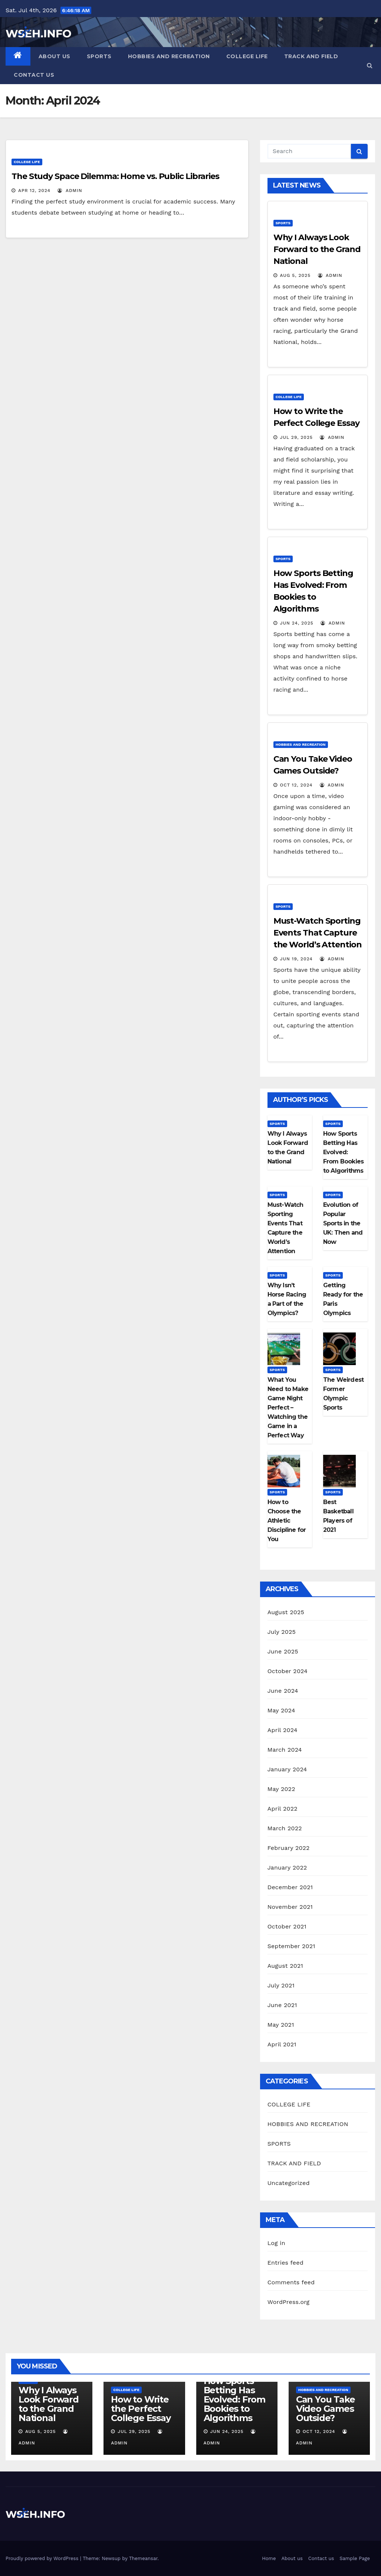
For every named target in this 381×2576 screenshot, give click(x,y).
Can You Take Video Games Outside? (325, 2408)
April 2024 (282, 1730)
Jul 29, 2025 (296, 437)
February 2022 (288, 1847)
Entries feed (285, 2262)
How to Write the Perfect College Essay (140, 2408)
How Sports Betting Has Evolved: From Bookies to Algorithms (343, 1152)
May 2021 (280, 2024)
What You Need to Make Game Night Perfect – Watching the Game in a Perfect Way (287, 1407)
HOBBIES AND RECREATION (169, 56)
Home (269, 2558)
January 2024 (287, 1769)
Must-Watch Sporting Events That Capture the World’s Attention (317, 933)
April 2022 (282, 1808)
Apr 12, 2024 (34, 190)
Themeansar (143, 2558)
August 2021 (285, 1965)
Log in (276, 2242)
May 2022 (281, 1788)
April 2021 (281, 2044)
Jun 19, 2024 (296, 958)
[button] (369, 65)
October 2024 (287, 1671)
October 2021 (286, 1926)
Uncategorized (288, 2182)
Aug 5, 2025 (295, 275)
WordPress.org (288, 2301)
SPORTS (99, 56)
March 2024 (284, 1749)
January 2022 (287, 1867)
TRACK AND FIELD (311, 56)
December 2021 (290, 1887)
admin (70, 190)
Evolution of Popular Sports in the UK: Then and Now (342, 1223)
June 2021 (282, 2005)
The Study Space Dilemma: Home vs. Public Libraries (115, 176)
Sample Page (354, 2558)
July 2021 (281, 1985)
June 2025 (282, 1651)
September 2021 (291, 1946)
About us (54, 56)
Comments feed (291, 2282)
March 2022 (284, 1828)
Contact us (34, 75)
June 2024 (282, 1690)
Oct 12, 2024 (296, 785)
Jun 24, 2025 (296, 623)
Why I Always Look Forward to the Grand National (317, 249)
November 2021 (290, 1906)
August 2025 (285, 1612)
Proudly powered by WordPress (43, 2558)
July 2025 (281, 1631)
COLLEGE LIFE (247, 56)
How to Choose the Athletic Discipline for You (286, 1521)
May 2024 (281, 1710)
